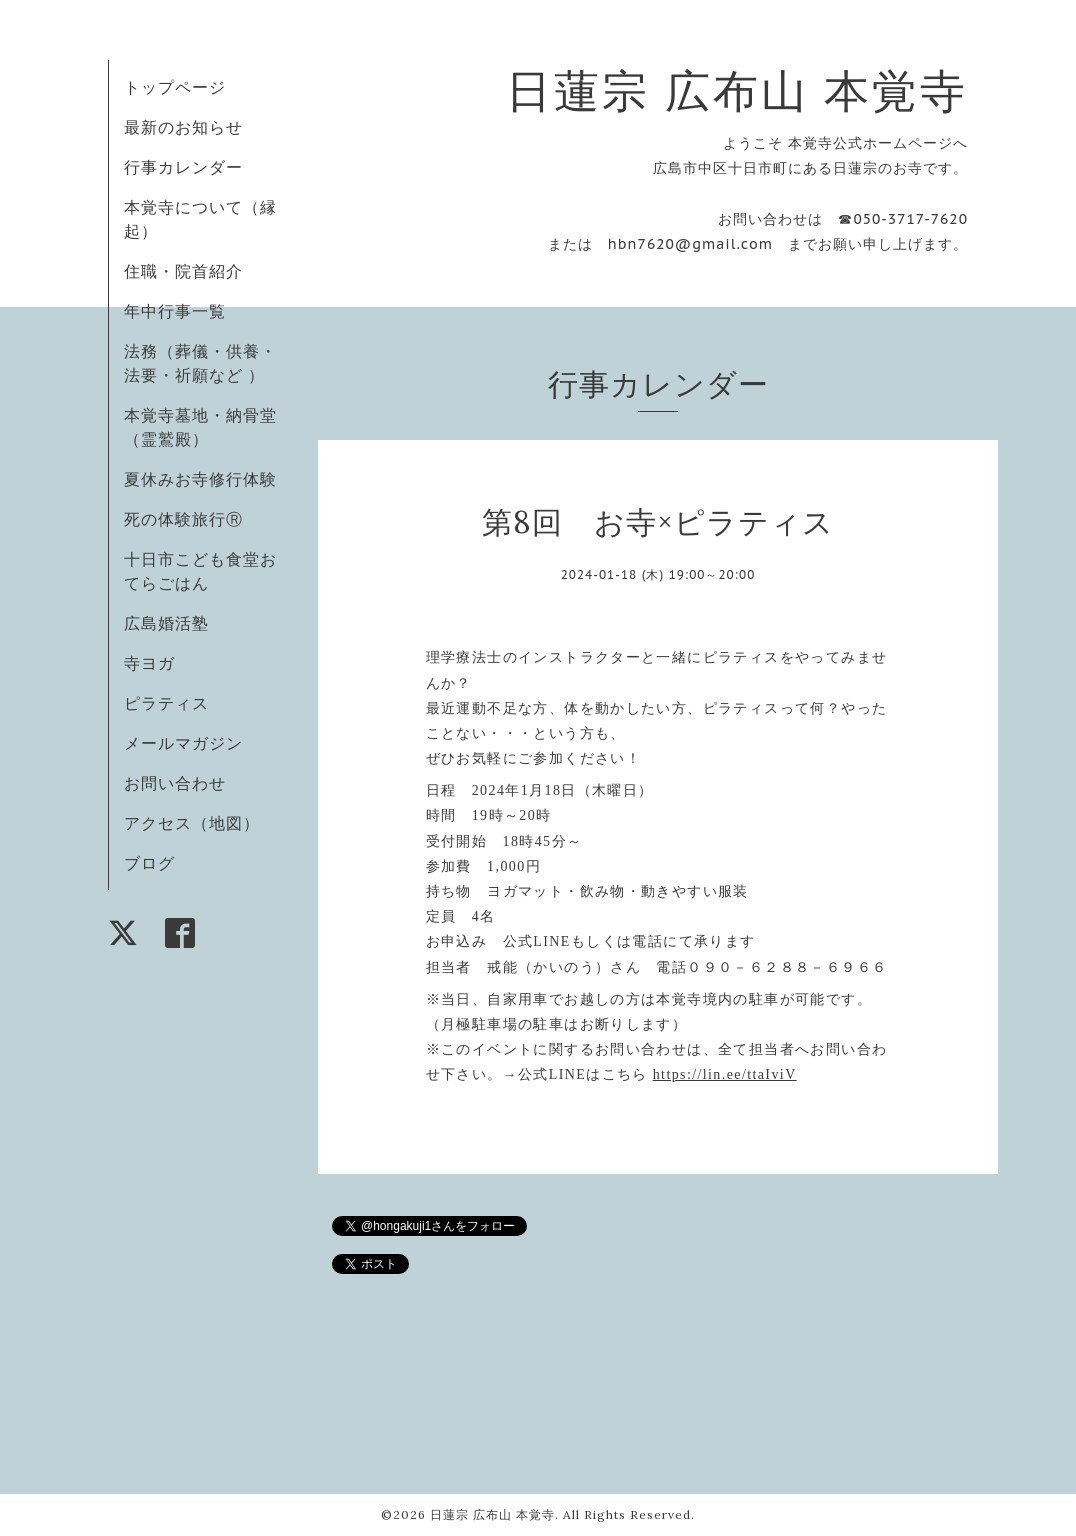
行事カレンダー (183, 167)
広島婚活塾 (166, 623)
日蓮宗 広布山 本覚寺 (737, 90)
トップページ (175, 87)
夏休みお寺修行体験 (200, 479)
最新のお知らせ (183, 127)
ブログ (149, 863)
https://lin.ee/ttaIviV (725, 1074)
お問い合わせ (175, 783)
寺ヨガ (149, 663)
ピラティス (166, 703)
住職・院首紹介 (183, 271)
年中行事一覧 (175, 311)
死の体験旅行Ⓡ (183, 519)
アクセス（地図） (192, 823)
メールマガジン (183, 743)
